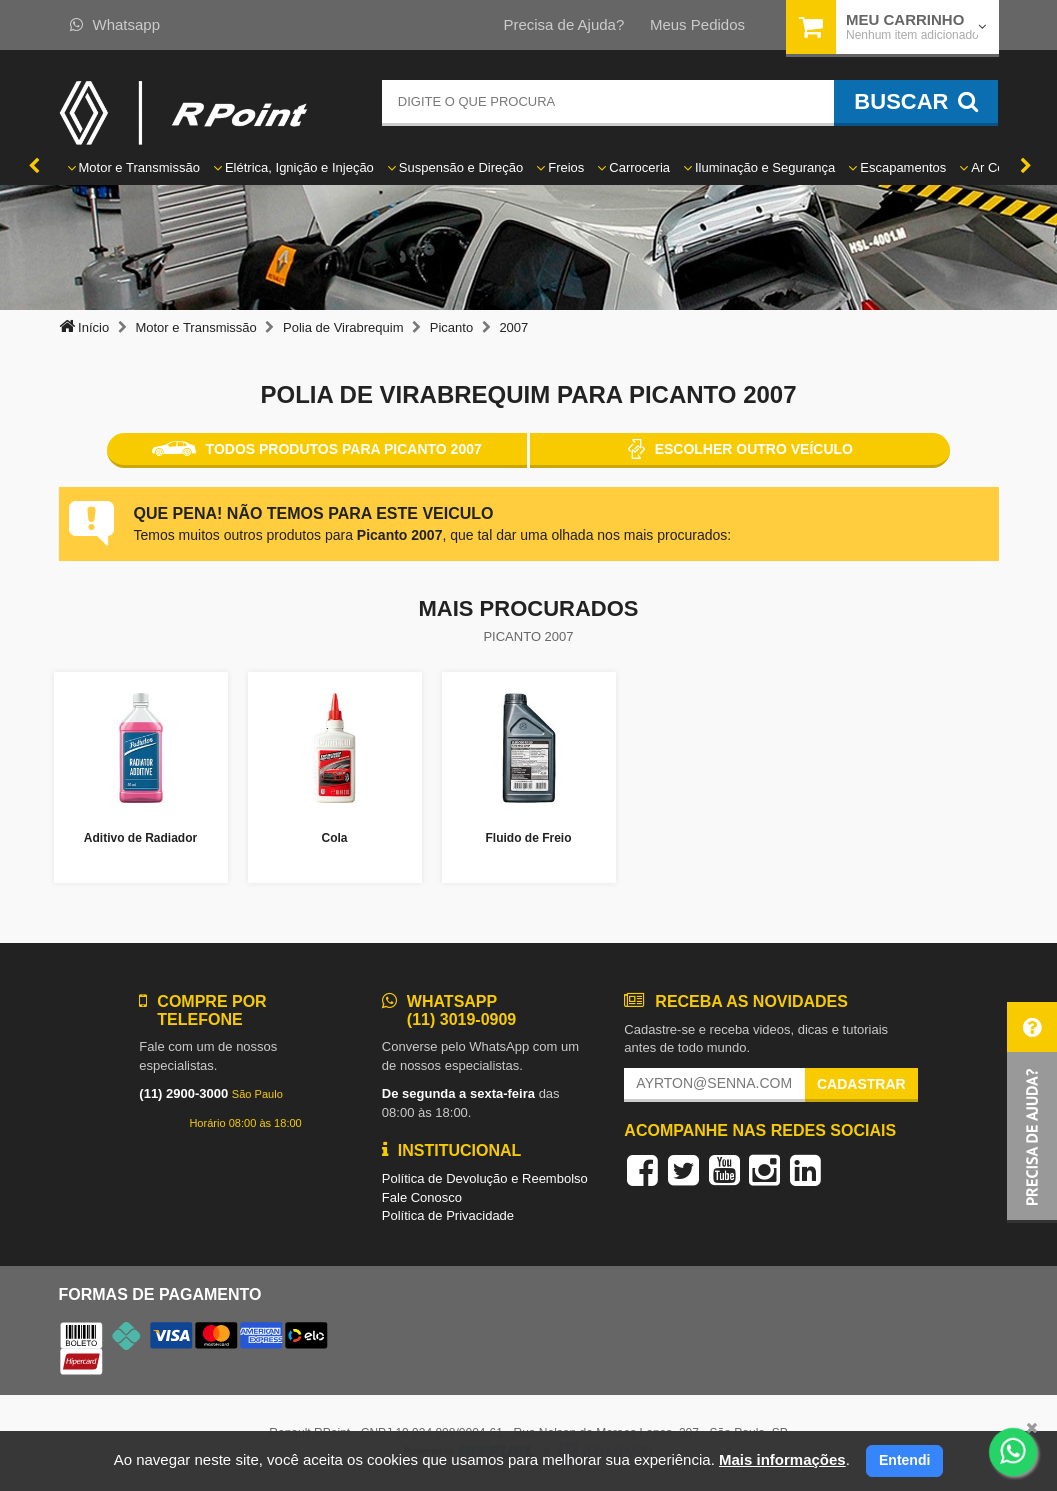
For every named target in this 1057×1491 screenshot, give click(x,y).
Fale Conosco (422, 1197)
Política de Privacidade (448, 1215)
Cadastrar (861, 1084)
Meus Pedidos (697, 24)
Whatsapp (115, 24)
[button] (1032, 1112)
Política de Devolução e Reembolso (485, 1178)
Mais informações (782, 1459)
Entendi (904, 1460)
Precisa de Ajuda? (563, 24)
